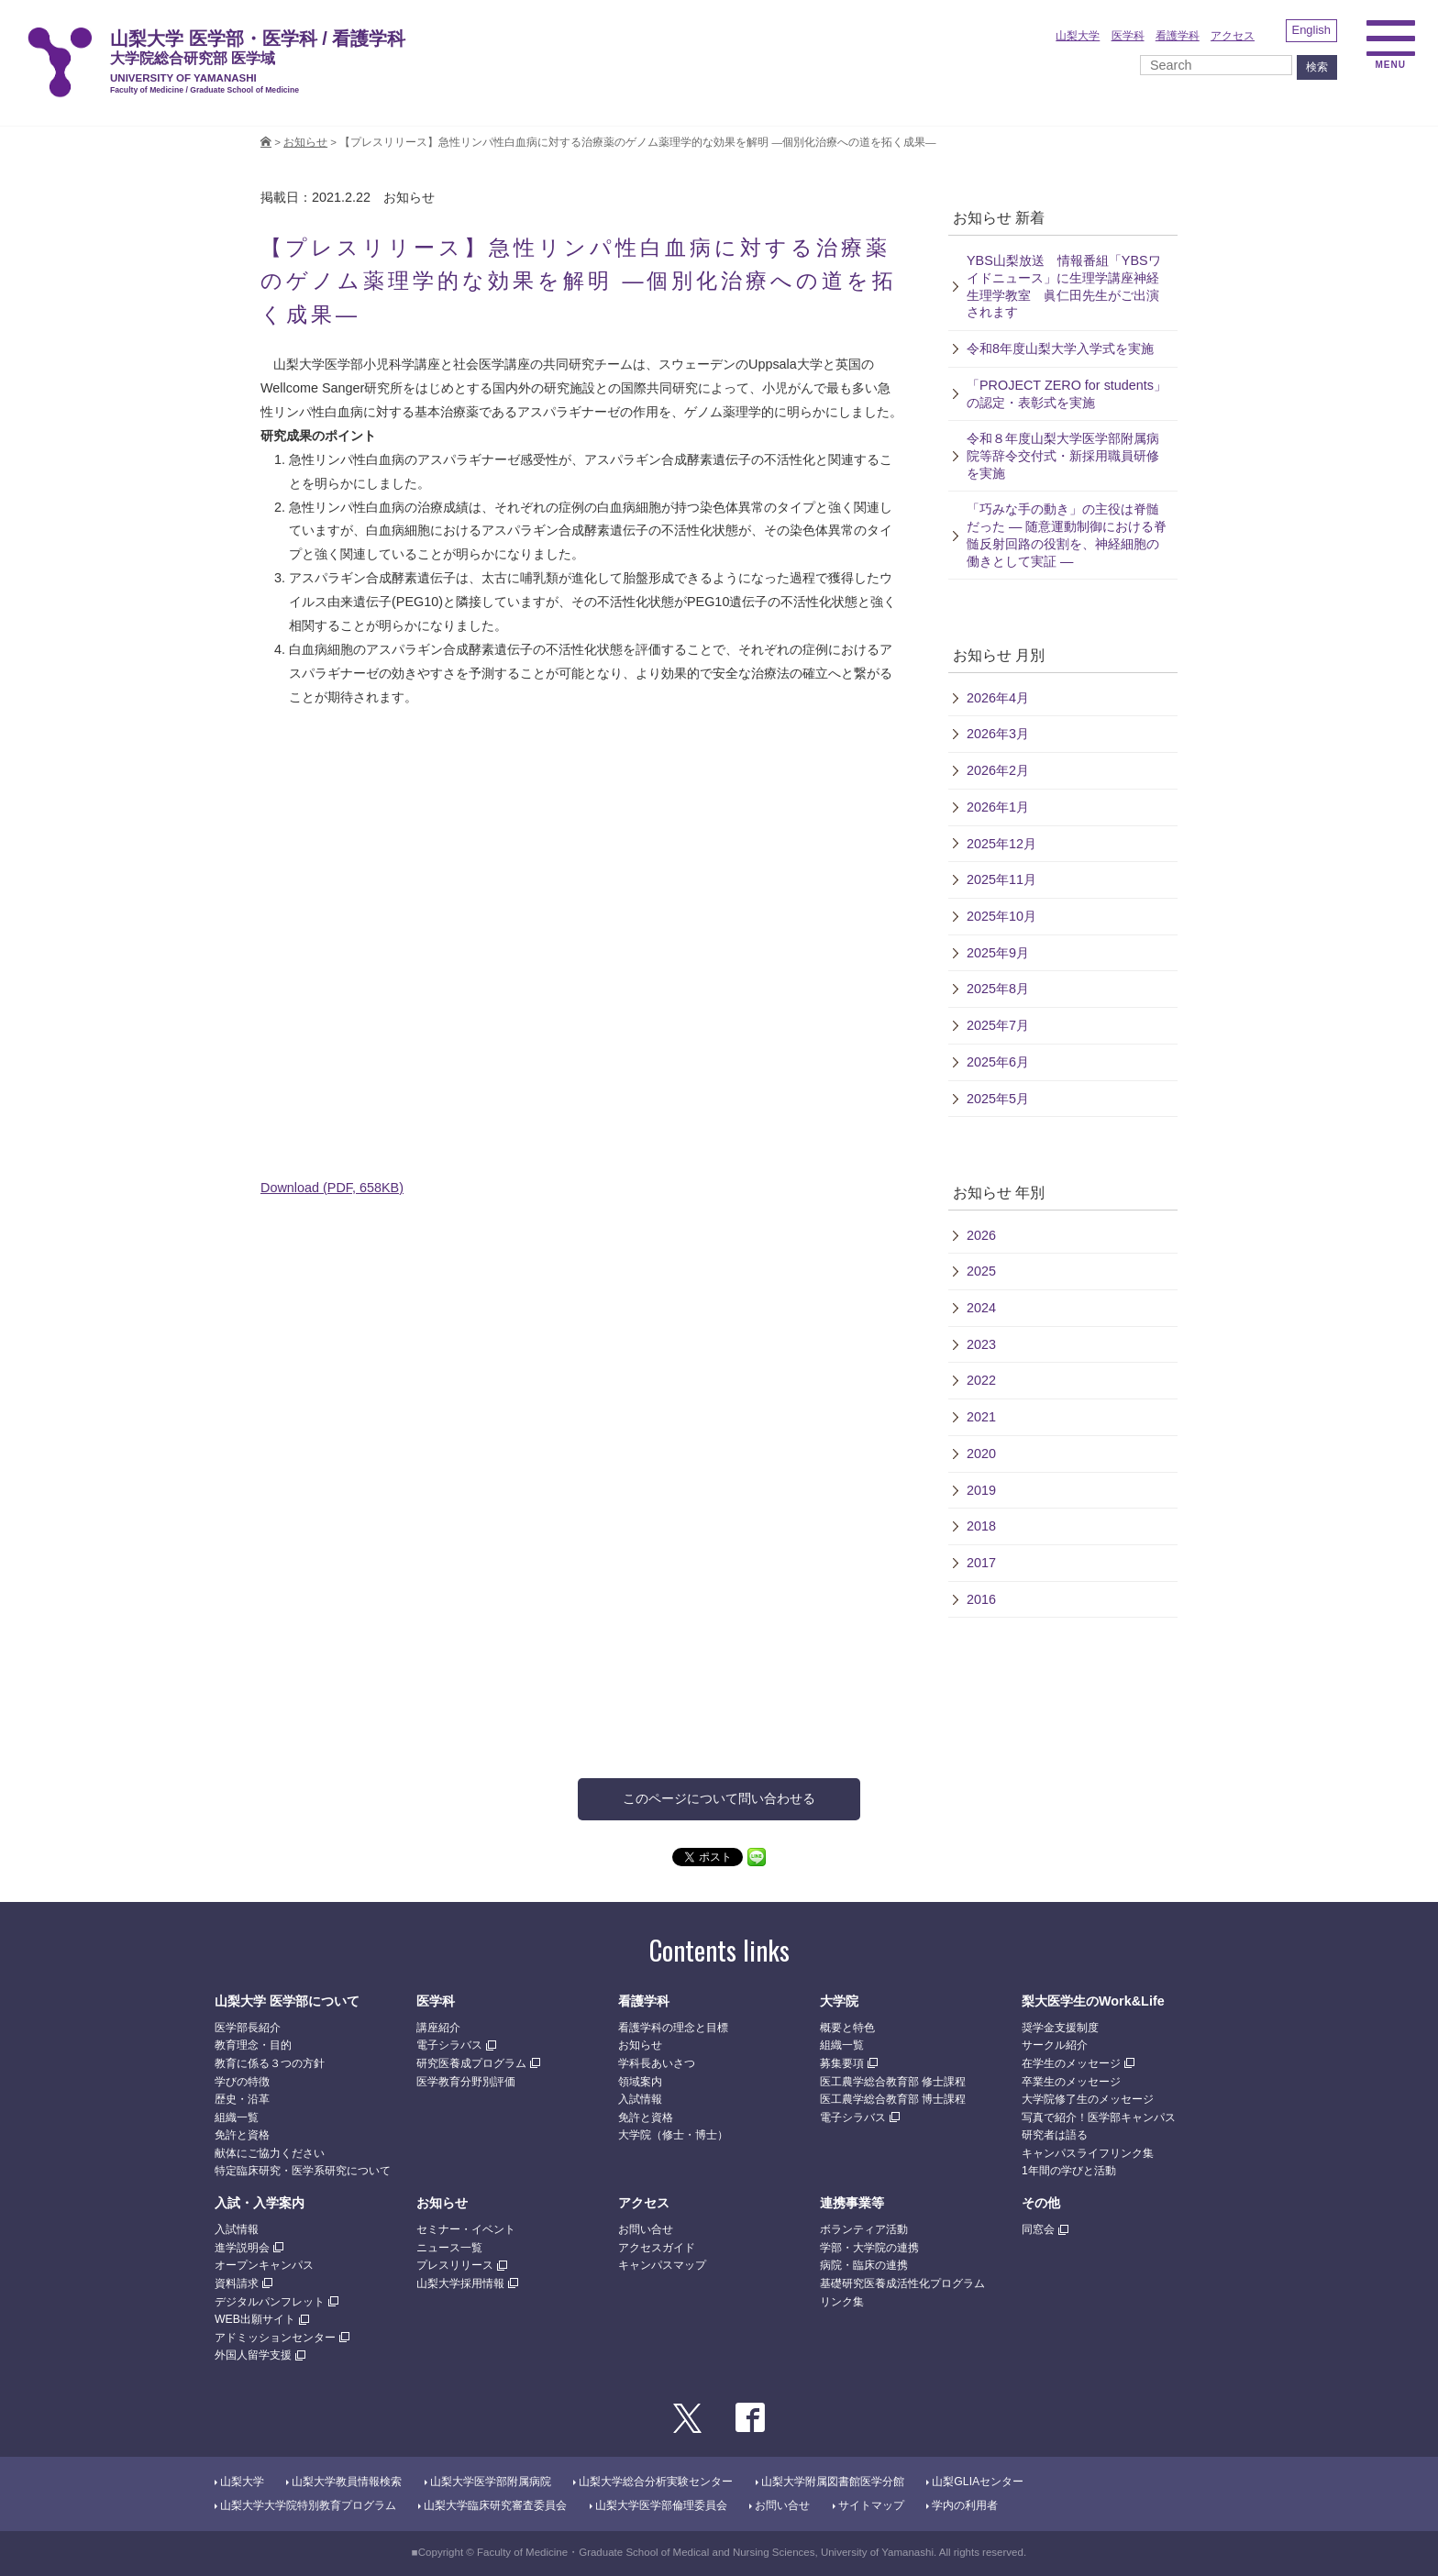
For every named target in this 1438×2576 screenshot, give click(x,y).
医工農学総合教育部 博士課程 (893, 2099)
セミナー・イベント (465, 2229)
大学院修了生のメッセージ (1088, 2099)
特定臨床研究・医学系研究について (303, 2170)
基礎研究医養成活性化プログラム (902, 2283)
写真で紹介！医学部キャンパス (1099, 2117)
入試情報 (640, 2099)
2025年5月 (998, 1098)
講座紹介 (438, 2027)
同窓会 (1038, 2229)
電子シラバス (449, 2045)
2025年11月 (1001, 879)
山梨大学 (1078, 35)
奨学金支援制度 (1060, 2027)
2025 (981, 1271)
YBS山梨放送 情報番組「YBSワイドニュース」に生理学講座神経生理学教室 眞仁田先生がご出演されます (1064, 286)
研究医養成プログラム (471, 2063)
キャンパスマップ (662, 2265)
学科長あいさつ (656, 2063)
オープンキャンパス (264, 2265)
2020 (981, 1453)
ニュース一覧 (449, 2247)
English (1311, 30)
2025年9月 (998, 952)
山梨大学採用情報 (460, 2283)
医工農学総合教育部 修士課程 (893, 2081)
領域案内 (640, 2081)
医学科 (1128, 35)
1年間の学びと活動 (1069, 2170)
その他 (1041, 2202)
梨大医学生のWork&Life (1093, 2001)
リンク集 (842, 2301)
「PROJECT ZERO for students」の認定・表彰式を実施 (1067, 394)
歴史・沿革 (242, 2099)
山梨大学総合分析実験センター (656, 2481)
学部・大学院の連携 (869, 2247)
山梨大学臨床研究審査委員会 (495, 2505)
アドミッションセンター (275, 2337)
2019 (981, 1490)
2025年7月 (998, 1025)
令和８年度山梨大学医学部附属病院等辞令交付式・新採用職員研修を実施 (1063, 455)
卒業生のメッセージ (1071, 2081)
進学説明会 (242, 2247)
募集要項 (842, 2063)
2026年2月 (998, 770)
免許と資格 (242, 2134)
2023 (981, 1344)
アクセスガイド (656, 2247)
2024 (981, 1307)
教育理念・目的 (253, 2045)
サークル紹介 (1055, 2045)
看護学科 (1178, 35)
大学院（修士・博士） (673, 2134)
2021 (981, 1417)
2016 (981, 1599)
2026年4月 (998, 698)
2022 (981, 1380)
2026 (981, 1235)
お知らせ (305, 142)
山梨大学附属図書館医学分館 (832, 2481)
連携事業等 (852, 2202)
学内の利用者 (965, 2505)
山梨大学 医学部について (287, 2001)
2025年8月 (998, 988)
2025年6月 (998, 1062)
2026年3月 (998, 733)
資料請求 (237, 2283)
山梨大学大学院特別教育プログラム (308, 2505)
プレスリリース (454, 2265)
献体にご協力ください (270, 2153)
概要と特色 (847, 2027)
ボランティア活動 (864, 2229)
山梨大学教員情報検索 (347, 2481)
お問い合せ (645, 2229)
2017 (981, 1562)
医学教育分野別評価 (465, 2081)
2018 (981, 1526)
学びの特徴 (242, 2081)
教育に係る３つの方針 (270, 2063)
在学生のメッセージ (1071, 2063)
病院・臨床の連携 (864, 2265)
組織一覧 (237, 2117)
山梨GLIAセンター (977, 2481)
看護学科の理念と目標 (673, 2027)
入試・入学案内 (259, 2202)
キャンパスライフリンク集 (1088, 2153)
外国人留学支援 (253, 2355)
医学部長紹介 (248, 2027)
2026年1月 (998, 807)
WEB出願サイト (255, 2319)
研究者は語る (1055, 2134)
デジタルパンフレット (270, 2301)
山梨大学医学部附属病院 (490, 2481)
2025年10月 (1001, 916)
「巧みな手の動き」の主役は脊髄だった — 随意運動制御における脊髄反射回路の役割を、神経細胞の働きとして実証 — (1067, 535)
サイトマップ (871, 2505)
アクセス (1233, 35)
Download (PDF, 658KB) (332, 1187)
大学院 (839, 2001)
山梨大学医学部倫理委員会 (661, 2505)
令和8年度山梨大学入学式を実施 (1060, 348)
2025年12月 (1001, 843)
